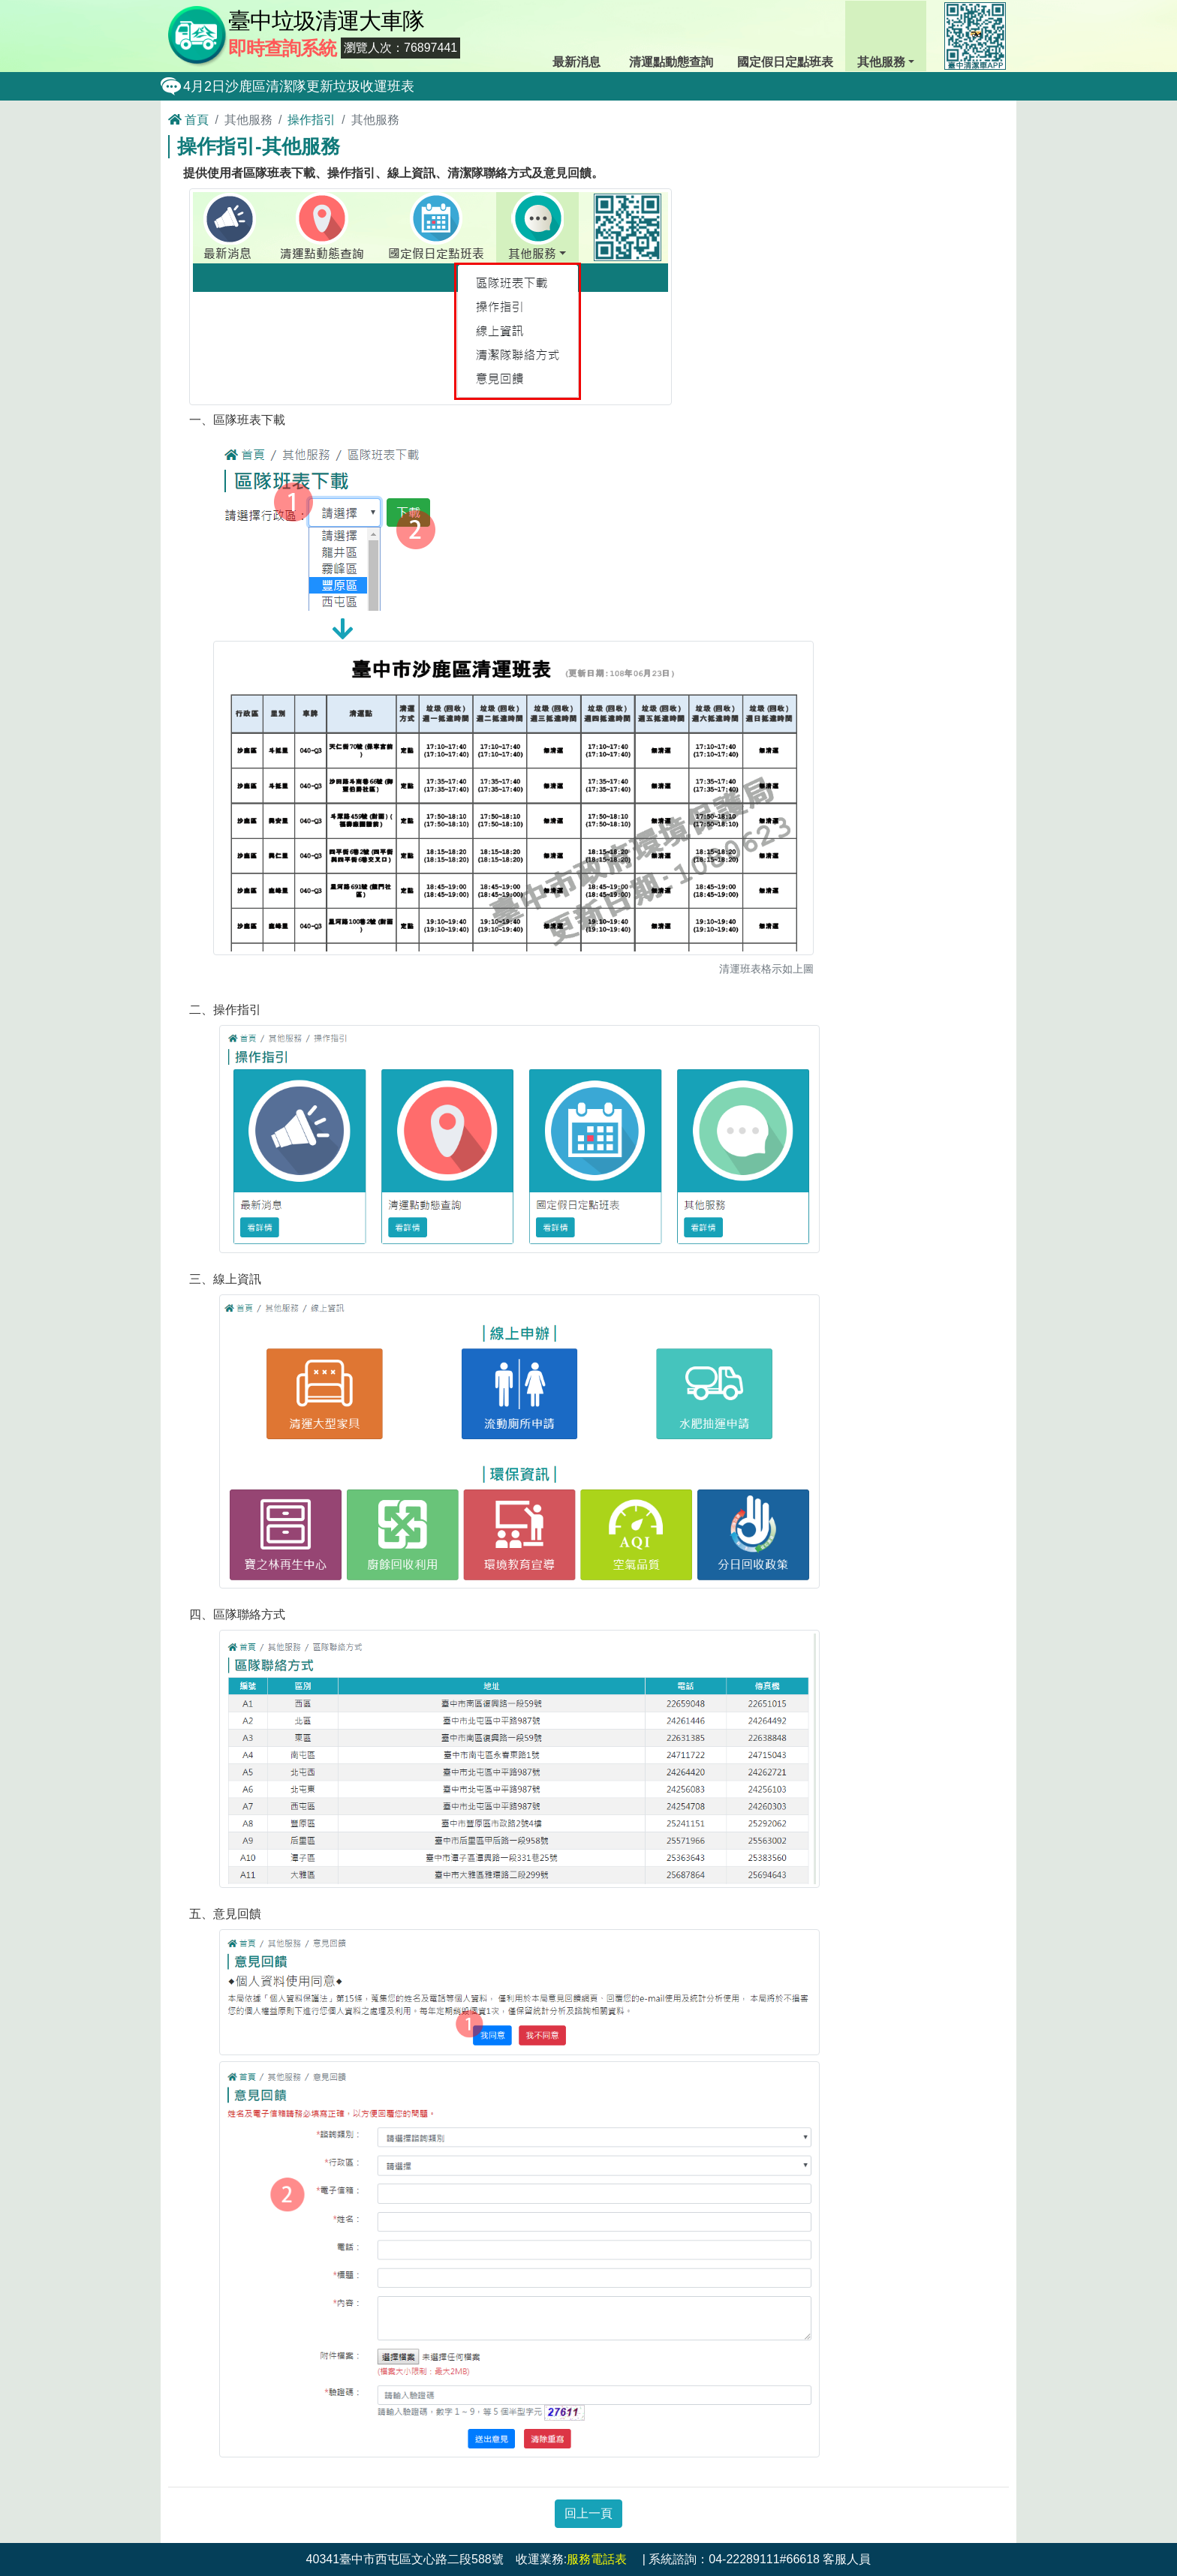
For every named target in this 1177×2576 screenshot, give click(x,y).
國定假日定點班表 (785, 34)
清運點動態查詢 (671, 34)
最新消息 (578, 34)
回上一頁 (588, 2513)
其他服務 (884, 34)
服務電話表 (597, 2559)
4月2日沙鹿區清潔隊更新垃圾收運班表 (298, 86)
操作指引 (311, 119)
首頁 (188, 119)
